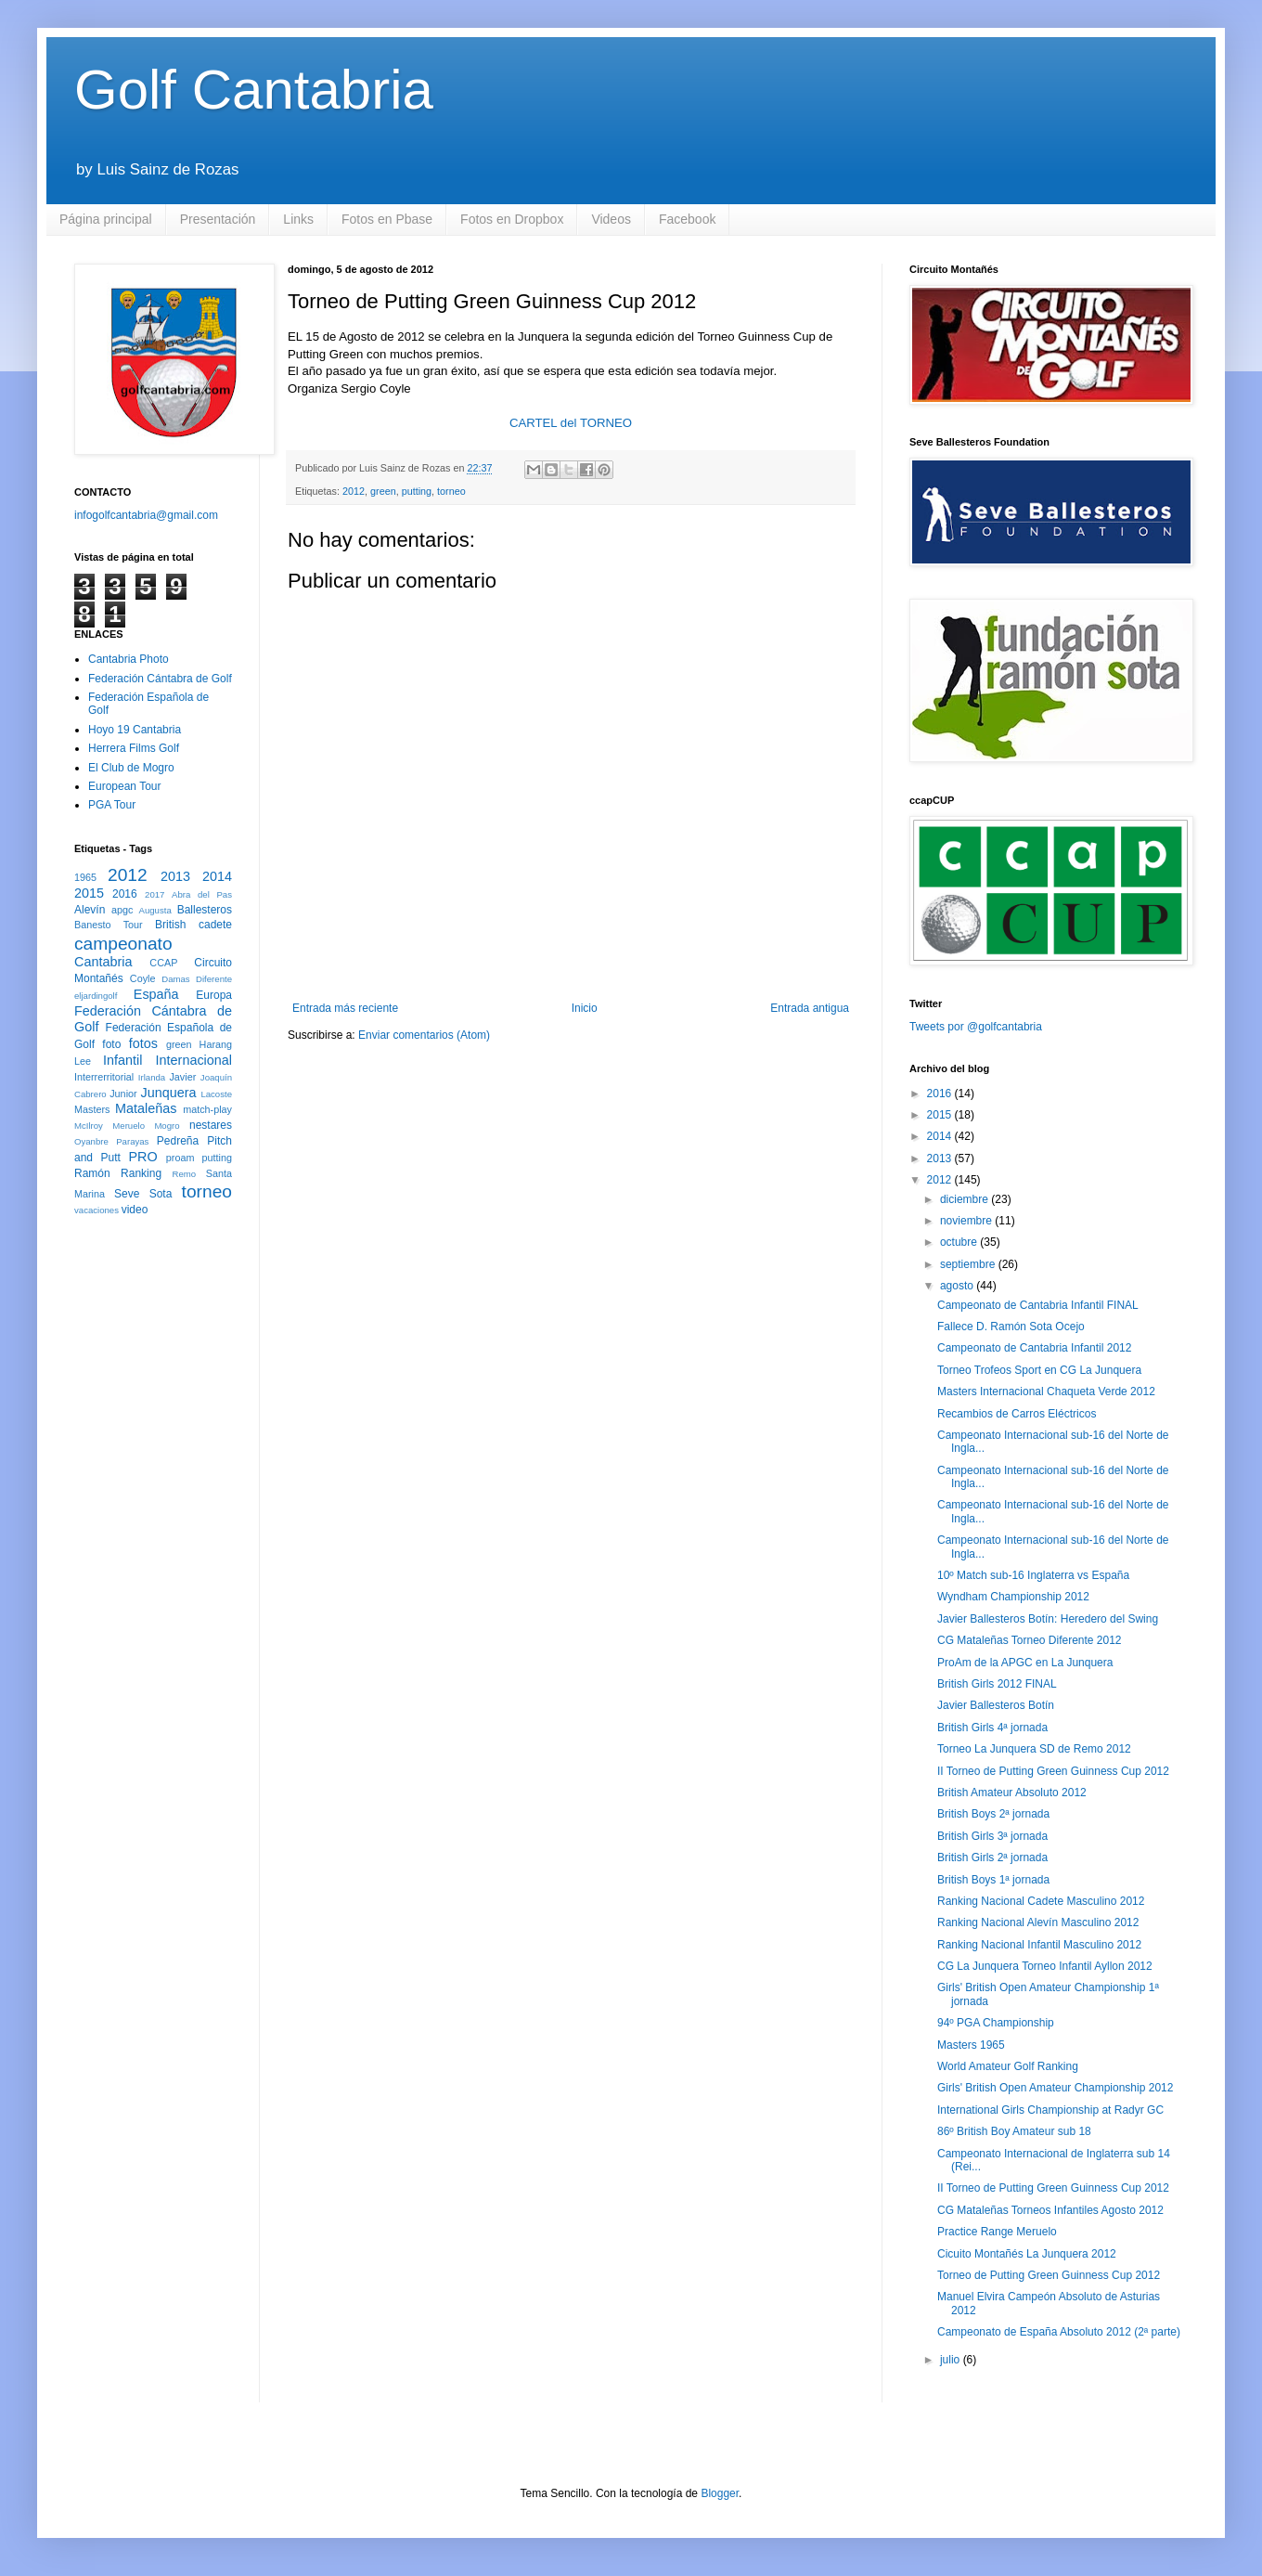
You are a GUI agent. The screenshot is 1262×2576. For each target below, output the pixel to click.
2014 (217, 876)
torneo (451, 491)
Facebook (687, 219)
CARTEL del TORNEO (570, 423)
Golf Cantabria (253, 89)
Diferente (214, 979)
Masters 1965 (971, 2045)
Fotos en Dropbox (511, 219)
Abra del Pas (202, 894)
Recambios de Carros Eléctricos (1016, 1413)
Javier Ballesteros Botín (995, 1705)
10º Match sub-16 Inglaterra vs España (1033, 1575)
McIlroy (88, 1125)
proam (180, 1157)
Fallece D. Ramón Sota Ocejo (1011, 1326)
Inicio (585, 1008)
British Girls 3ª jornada (992, 1836)
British (170, 924)
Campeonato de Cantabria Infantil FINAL (1038, 1305)
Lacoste (216, 1094)
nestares (210, 1125)
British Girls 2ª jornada (992, 1857)
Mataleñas (145, 1108)
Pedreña (178, 1140)
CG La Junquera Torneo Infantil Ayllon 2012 (1045, 1966)
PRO (142, 1156)
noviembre (967, 1220)
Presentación (218, 219)
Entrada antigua (809, 1008)
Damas (175, 979)
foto (111, 1044)
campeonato (123, 943)
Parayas (132, 1141)
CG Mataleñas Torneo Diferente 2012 (1029, 1640)
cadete (215, 924)
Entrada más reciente (345, 1008)
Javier (182, 1076)
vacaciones (96, 1210)
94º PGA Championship (995, 2022)
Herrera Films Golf (133, 748)
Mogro (166, 1125)
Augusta (155, 910)
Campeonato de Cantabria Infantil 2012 (1034, 1347)
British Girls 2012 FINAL (997, 1683)
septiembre (969, 1264)
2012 (353, 491)
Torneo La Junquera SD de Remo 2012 (1034, 1748)
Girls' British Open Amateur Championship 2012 (1055, 2087)
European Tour (124, 786)
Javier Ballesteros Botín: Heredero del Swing (1047, 1618)
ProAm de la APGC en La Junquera (1025, 1662)
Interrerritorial (104, 1076)
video (135, 1209)
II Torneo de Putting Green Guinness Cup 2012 (1053, 1771)
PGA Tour (111, 804)
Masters (91, 1109)
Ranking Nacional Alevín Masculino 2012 (1038, 1922)
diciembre (965, 1199)
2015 (89, 893)
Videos (611, 219)
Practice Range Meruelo (997, 2231)
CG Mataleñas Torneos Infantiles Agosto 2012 (1050, 2210)
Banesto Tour (108, 924)
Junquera (169, 1092)
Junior (122, 1093)
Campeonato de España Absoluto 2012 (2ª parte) (1058, 2331)
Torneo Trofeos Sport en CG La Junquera (1039, 1370)
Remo (184, 1174)
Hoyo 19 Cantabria (134, 729)
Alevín (89, 909)
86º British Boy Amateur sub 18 (1014, 2131)
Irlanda (151, 1077)
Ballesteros (204, 909)
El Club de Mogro (131, 767)
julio (951, 2359)
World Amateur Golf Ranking (1007, 2066)
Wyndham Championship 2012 (1013, 1596)
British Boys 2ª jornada (993, 1813)
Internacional (194, 1060)
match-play (207, 1109)
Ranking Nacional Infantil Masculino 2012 (1039, 1944)
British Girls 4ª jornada (992, 1727)
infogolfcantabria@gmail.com (146, 515)
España (156, 994)
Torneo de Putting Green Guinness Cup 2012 (1048, 2275)
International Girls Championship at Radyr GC (1050, 2110)
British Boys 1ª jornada (993, 1879)
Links (298, 219)
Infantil (122, 1060)
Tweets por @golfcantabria (975, 1026)
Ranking (141, 1173)
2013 (175, 876)
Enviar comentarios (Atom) (424, 1035)
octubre (960, 1242)
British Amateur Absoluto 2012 (1012, 1792)
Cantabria (103, 961)
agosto (958, 1285)
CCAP (163, 962)
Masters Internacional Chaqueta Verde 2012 (1046, 1391)
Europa (214, 995)
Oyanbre (91, 1141)
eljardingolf (95, 995)
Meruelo (128, 1125)
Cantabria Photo (128, 659)
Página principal (105, 219)
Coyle (143, 978)
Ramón (92, 1173)
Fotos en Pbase (386, 219)
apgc (122, 909)
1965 (85, 877)
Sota (161, 1193)
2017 (154, 894)
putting (416, 491)
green (383, 491)
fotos (143, 1043)
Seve (126, 1193)
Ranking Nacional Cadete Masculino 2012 (1040, 1901)
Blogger (720, 2493)
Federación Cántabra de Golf (160, 678)
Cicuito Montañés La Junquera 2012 (1026, 2253)
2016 (124, 893)
